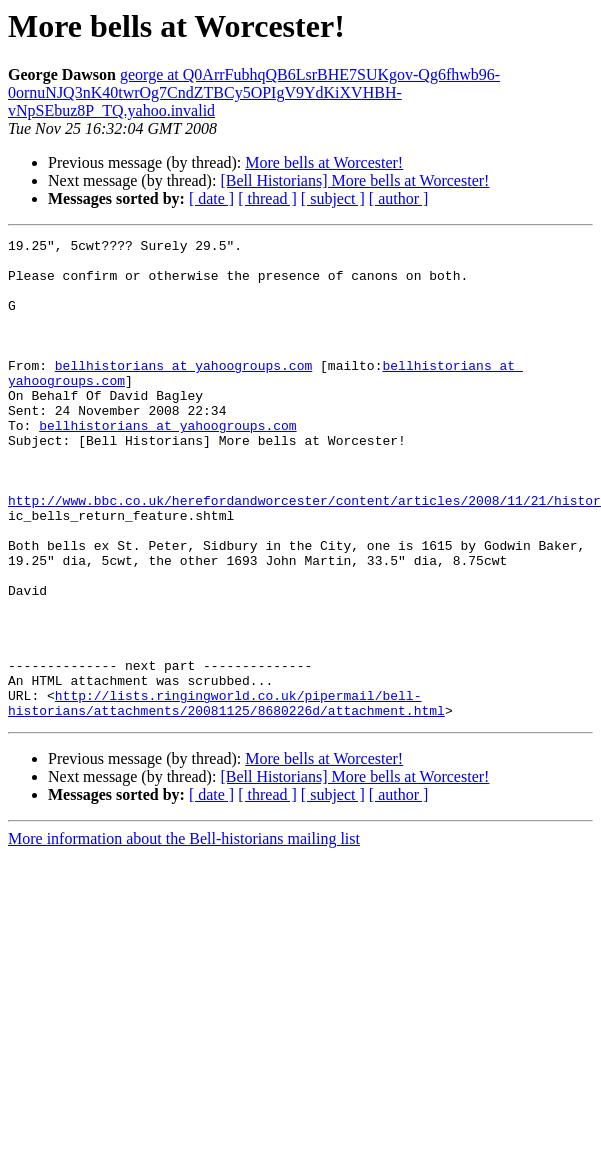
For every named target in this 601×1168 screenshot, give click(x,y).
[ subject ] (333, 198)
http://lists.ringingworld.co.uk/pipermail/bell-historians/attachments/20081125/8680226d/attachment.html (226, 797)
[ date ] (211, 198)
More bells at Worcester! (324, 162)
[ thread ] (267, 198)
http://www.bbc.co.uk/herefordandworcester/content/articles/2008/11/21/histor (304, 554)
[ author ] (399, 198)
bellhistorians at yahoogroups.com (183, 392)
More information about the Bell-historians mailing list (184, 934)
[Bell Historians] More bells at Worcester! (354, 180)
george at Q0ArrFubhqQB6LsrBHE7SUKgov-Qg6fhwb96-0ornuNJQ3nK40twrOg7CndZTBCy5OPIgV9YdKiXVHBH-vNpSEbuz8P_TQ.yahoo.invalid (254, 92)
